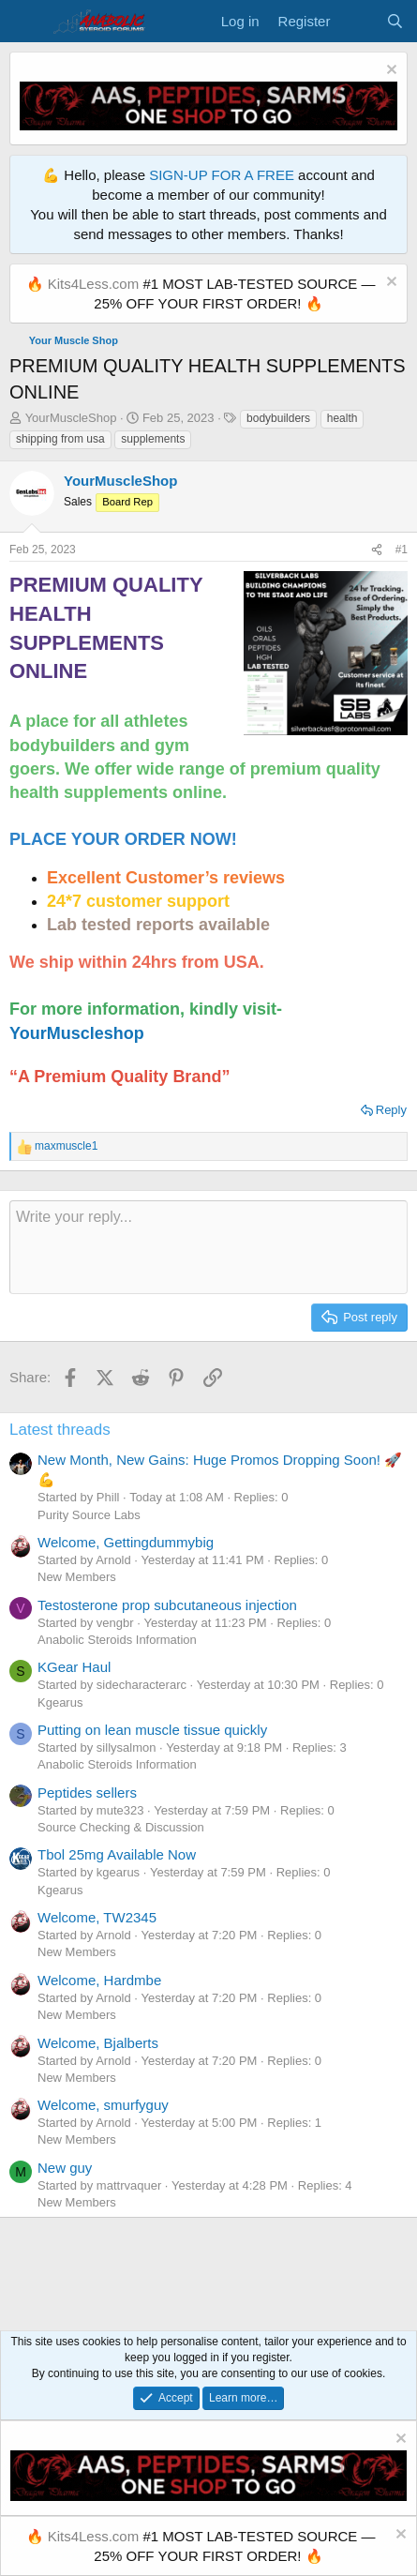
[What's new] (357, 21)
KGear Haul (74, 1667)
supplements (153, 438)
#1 (401, 549)
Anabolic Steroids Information (117, 1640)
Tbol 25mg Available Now (116, 1854)
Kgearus (59, 1702)
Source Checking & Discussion (120, 1827)
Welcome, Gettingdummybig (125, 1542)
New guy (64, 2168)
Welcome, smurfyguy (103, 2105)
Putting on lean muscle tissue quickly (152, 1730)
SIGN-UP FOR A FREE (221, 175)
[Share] (377, 550)
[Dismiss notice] (389, 72)
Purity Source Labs (89, 1515)
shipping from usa (60, 438)
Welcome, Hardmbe (99, 1980)
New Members (76, 1577)
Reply (391, 1110)
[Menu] (26, 21)
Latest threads (60, 1430)
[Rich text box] (208, 1247)
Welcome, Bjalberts (97, 2043)
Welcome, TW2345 (96, 1917)
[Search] (395, 21)
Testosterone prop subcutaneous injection (167, 1605)
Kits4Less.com (94, 284)
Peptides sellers (87, 1792)
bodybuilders (278, 418)
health (342, 418)
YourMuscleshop (76, 1033)
